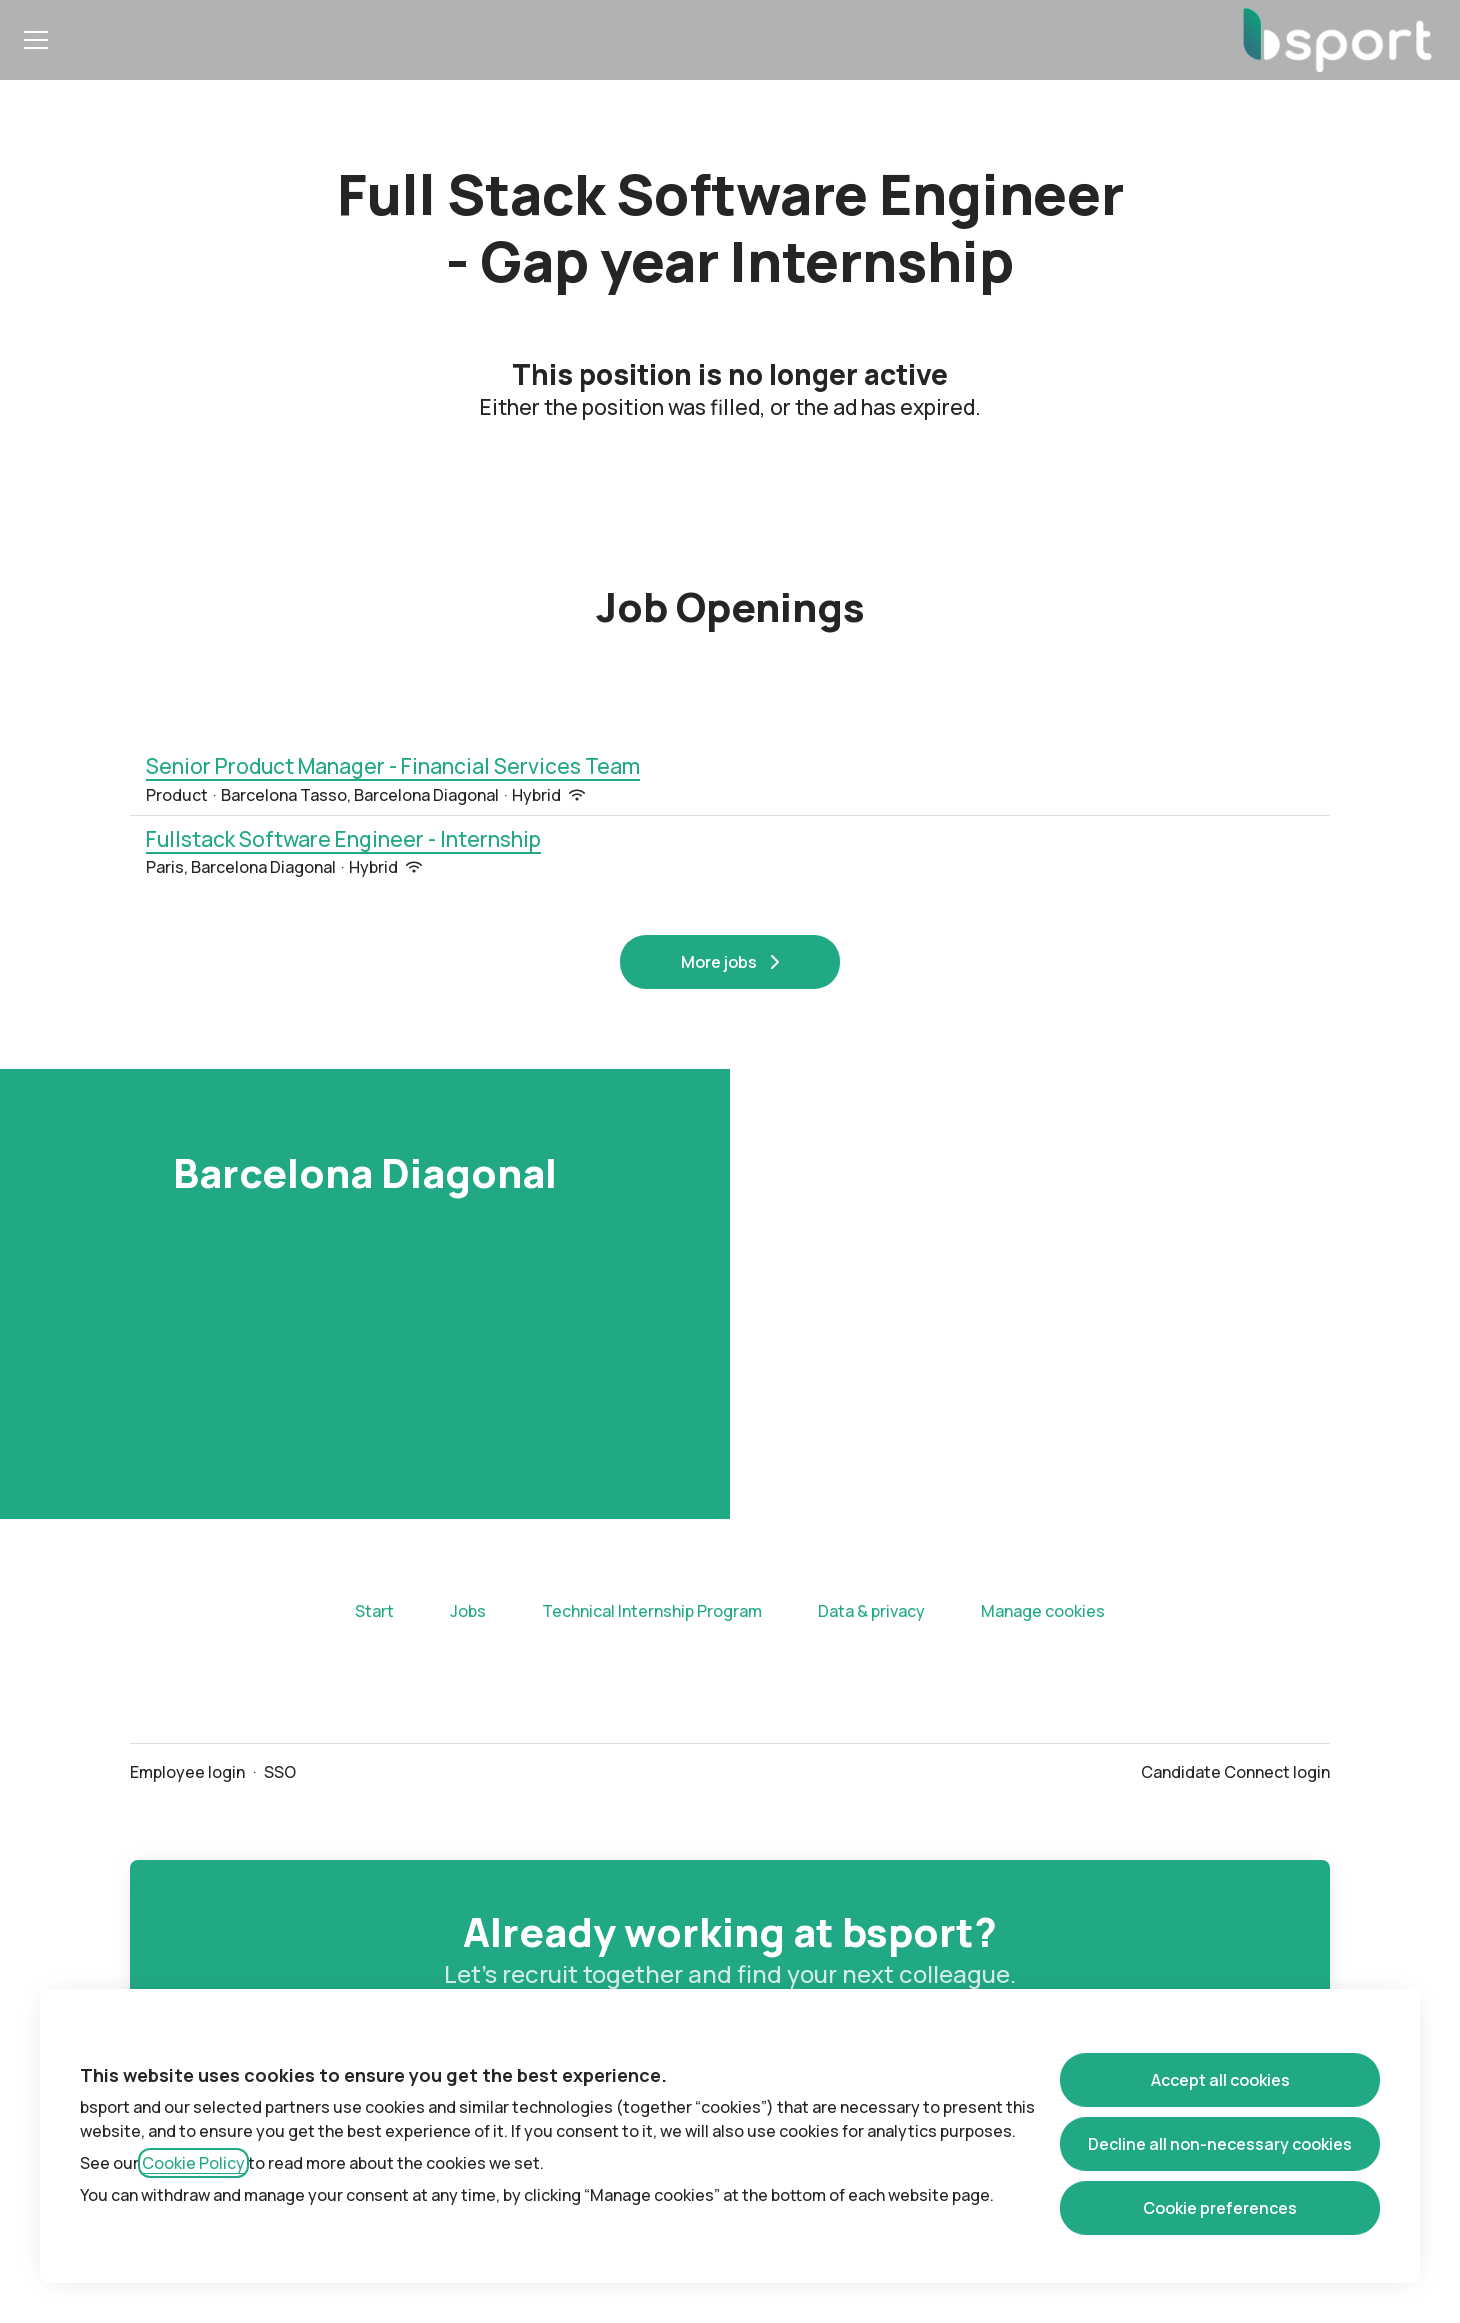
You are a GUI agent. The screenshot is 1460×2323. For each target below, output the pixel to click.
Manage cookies (1043, 1611)
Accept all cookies (1220, 2080)
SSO (280, 1772)
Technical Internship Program (652, 1611)
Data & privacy (871, 1611)
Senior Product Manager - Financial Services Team (393, 767)
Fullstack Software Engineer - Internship (343, 840)
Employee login (187, 1772)
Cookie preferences (1220, 2208)
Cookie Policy (193, 2163)
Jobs (468, 1611)
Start (374, 1611)
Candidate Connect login (1235, 1772)
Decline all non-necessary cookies (1220, 2144)
